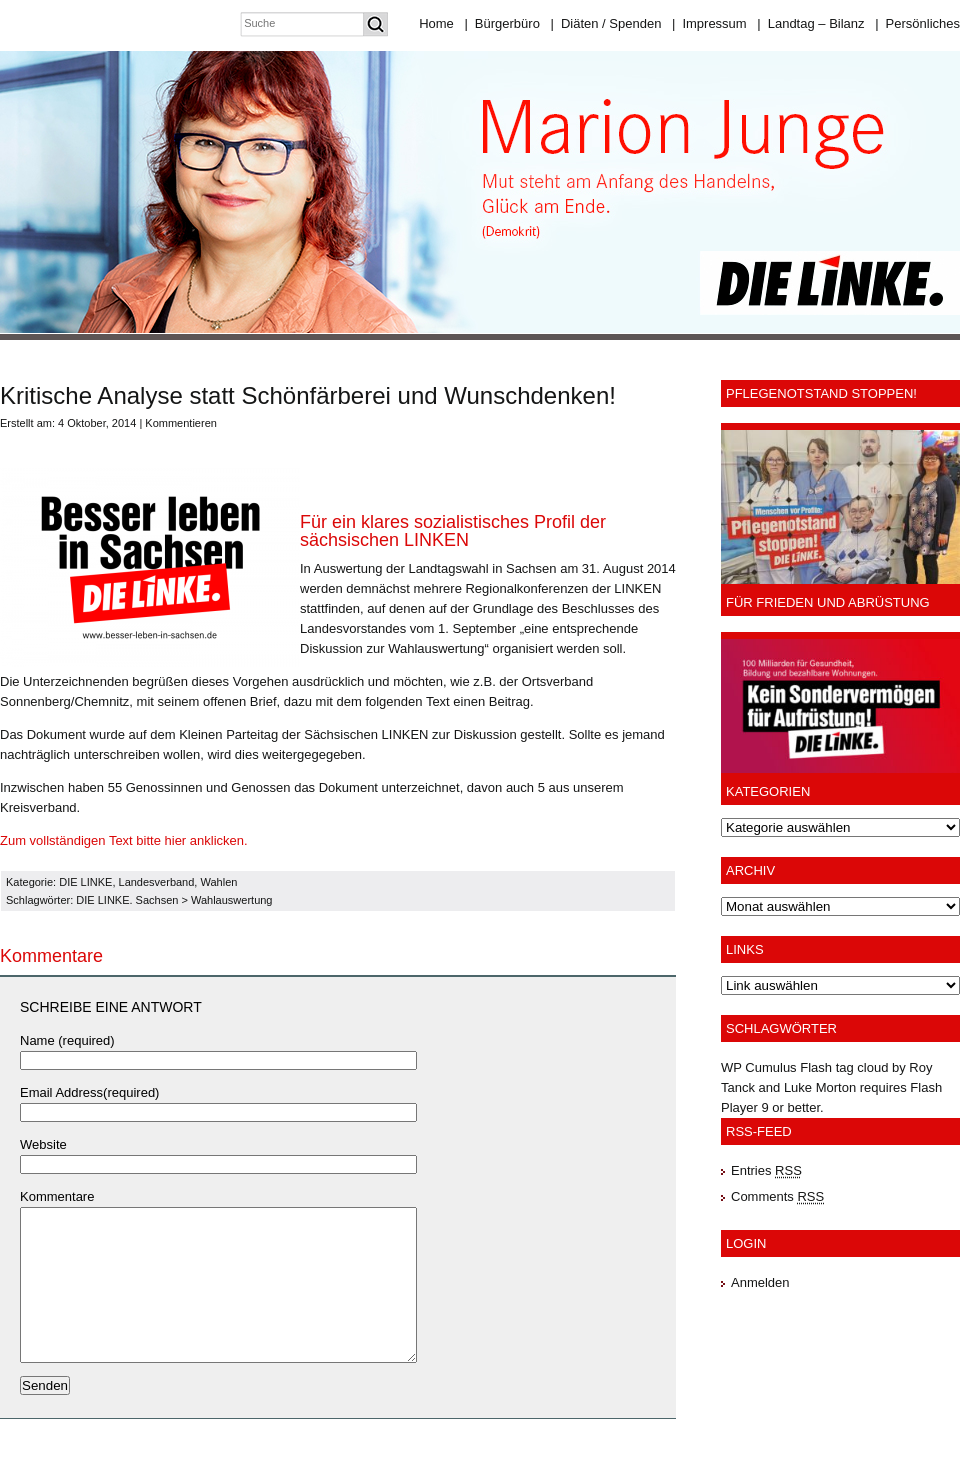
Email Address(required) (89, 1092)
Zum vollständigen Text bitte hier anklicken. (124, 840)
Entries (766, 1170)
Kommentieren (181, 423)
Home (436, 23)
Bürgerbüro (501, 23)
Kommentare (57, 1196)
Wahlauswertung (232, 900)
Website (43, 1144)
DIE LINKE (85, 882)
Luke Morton (820, 1087)
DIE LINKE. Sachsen (127, 900)
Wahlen (218, 882)
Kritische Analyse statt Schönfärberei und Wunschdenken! (308, 395)
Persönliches (917, 23)
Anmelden (760, 1282)
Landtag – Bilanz (810, 23)
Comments (777, 1196)
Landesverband (157, 882)
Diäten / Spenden (606, 23)
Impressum (709, 23)
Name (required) (67, 1040)
